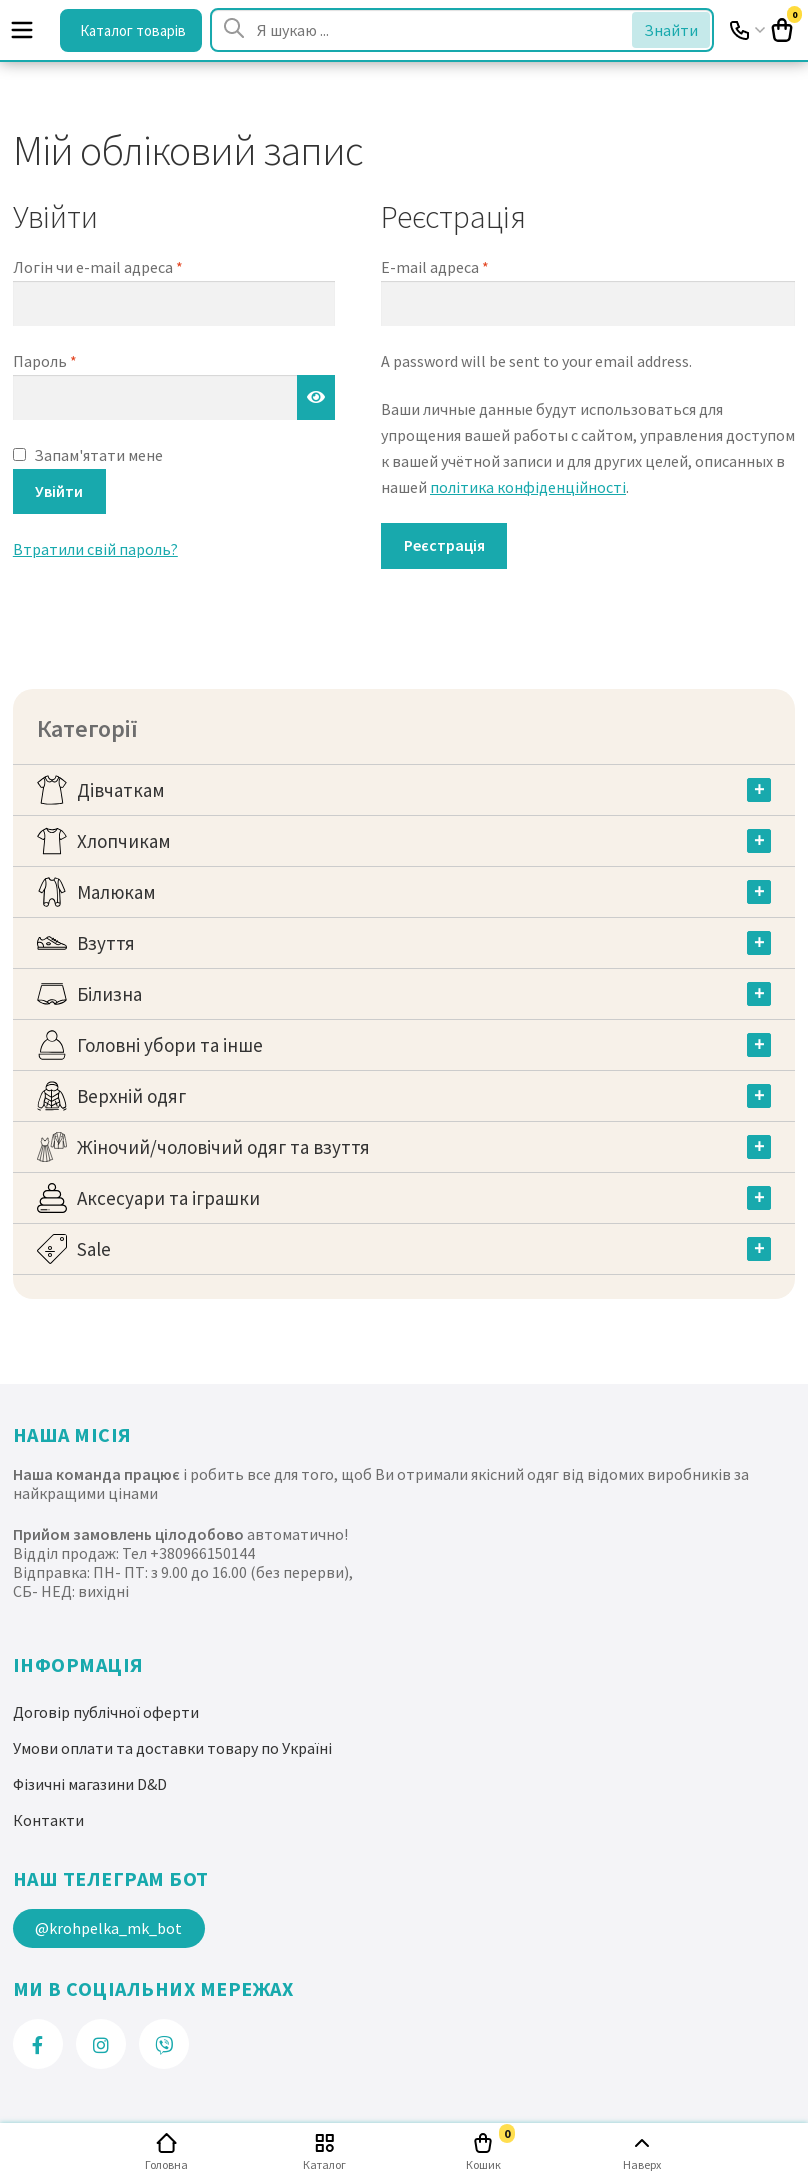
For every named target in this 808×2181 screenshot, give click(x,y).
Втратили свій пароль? (95, 549)
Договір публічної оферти (106, 1712)
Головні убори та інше (170, 1045)
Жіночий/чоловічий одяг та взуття (223, 1147)
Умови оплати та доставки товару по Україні (172, 1748)
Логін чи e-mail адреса (98, 267)
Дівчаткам (121, 790)
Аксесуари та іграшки (168, 1198)
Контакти (48, 1820)
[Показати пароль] (316, 398)
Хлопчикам (124, 841)
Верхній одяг (131, 1096)
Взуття (106, 943)
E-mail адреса (435, 267)
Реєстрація (444, 545)
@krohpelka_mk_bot (108, 1928)
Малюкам (116, 892)
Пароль (45, 361)
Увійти (59, 491)
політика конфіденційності (528, 487)
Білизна (109, 994)
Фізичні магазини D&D (90, 1784)
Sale (94, 1249)
